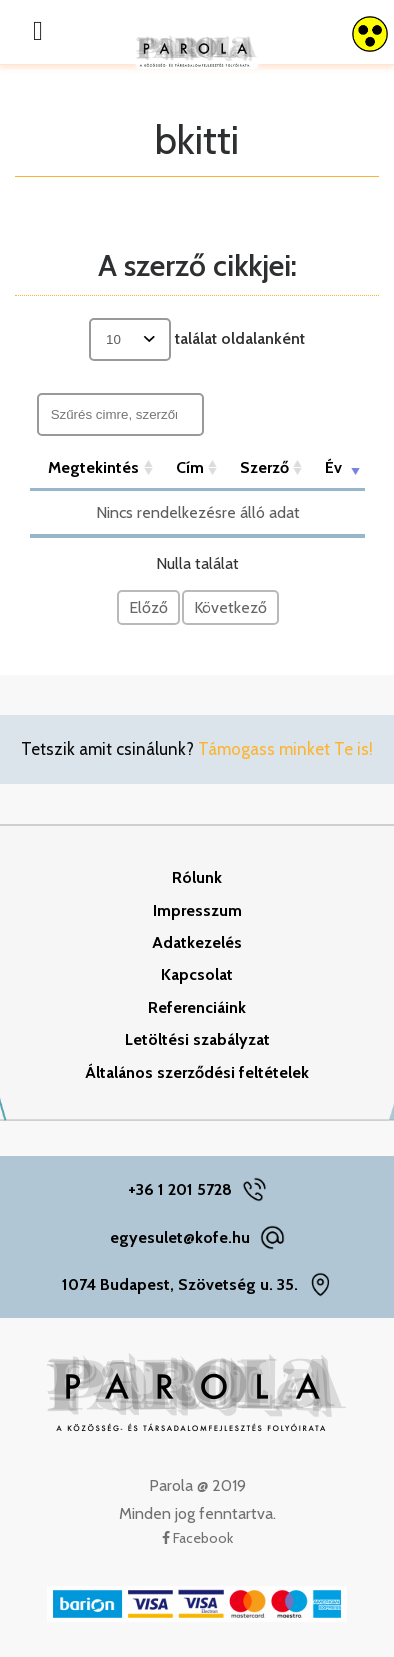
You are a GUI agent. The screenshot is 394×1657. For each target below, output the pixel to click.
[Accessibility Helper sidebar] (370, 34)
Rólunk (197, 877)
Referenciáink (197, 1007)
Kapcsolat (197, 974)
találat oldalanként (197, 339)
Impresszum (197, 910)
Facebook (197, 1538)
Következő (230, 607)
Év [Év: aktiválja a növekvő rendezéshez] (333, 467)
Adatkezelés (197, 942)
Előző (148, 607)
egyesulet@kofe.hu (180, 1237)
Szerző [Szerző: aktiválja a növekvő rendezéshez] (264, 467)
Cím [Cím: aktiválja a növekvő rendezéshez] (190, 467)
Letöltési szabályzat (197, 1039)
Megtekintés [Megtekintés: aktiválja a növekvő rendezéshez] (93, 467)
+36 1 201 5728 (180, 1189)
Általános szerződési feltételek (197, 1072)
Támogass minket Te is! (285, 749)
